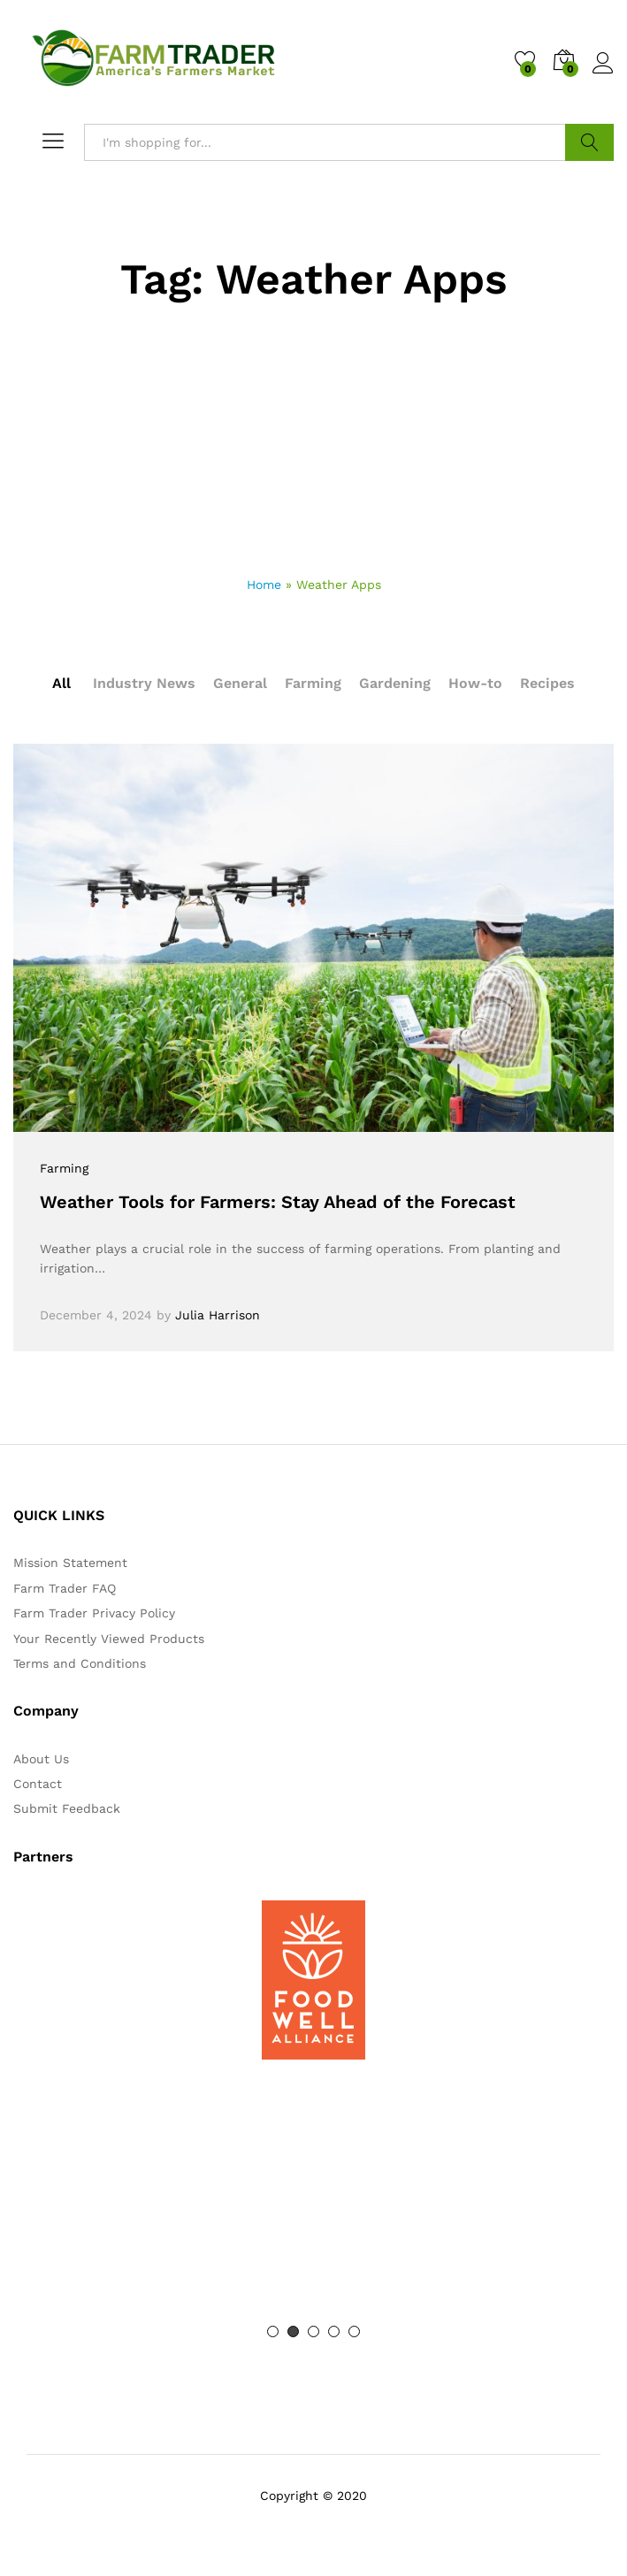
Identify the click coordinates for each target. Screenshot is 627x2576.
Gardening (395, 683)
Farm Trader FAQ (64, 1588)
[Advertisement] (313, 442)
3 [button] (313, 2331)
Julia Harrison (217, 1315)
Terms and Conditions (79, 1663)
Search (589, 142)
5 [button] (354, 2331)
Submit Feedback (66, 1808)
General (240, 683)
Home (264, 584)
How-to (475, 683)
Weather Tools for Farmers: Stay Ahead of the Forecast (278, 1201)
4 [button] (334, 2331)
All (61, 683)
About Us (41, 1759)
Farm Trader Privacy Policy (94, 1613)
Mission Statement (70, 1563)
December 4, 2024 (96, 1315)
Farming (313, 683)
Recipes (547, 683)
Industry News (144, 683)
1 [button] (273, 2331)
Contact (37, 1784)
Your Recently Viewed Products (108, 1639)
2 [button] (293, 2331)
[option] (313, 1980)
